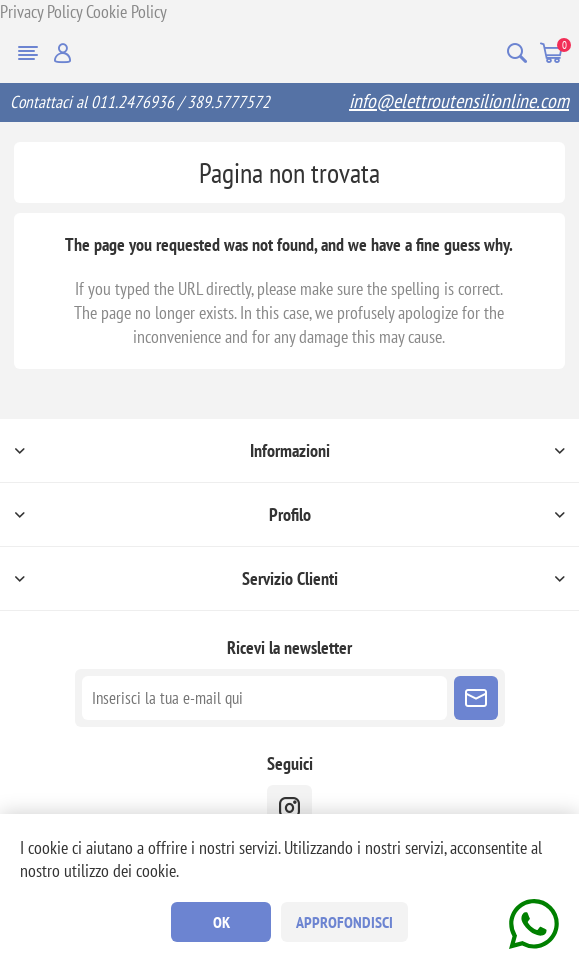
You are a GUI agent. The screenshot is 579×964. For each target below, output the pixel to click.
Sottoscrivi (476, 698)
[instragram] (289, 807)
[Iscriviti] (264, 698)
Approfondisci (344, 922)
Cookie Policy (126, 11)
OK (221, 922)
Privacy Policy (41, 11)
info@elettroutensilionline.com (459, 101)
